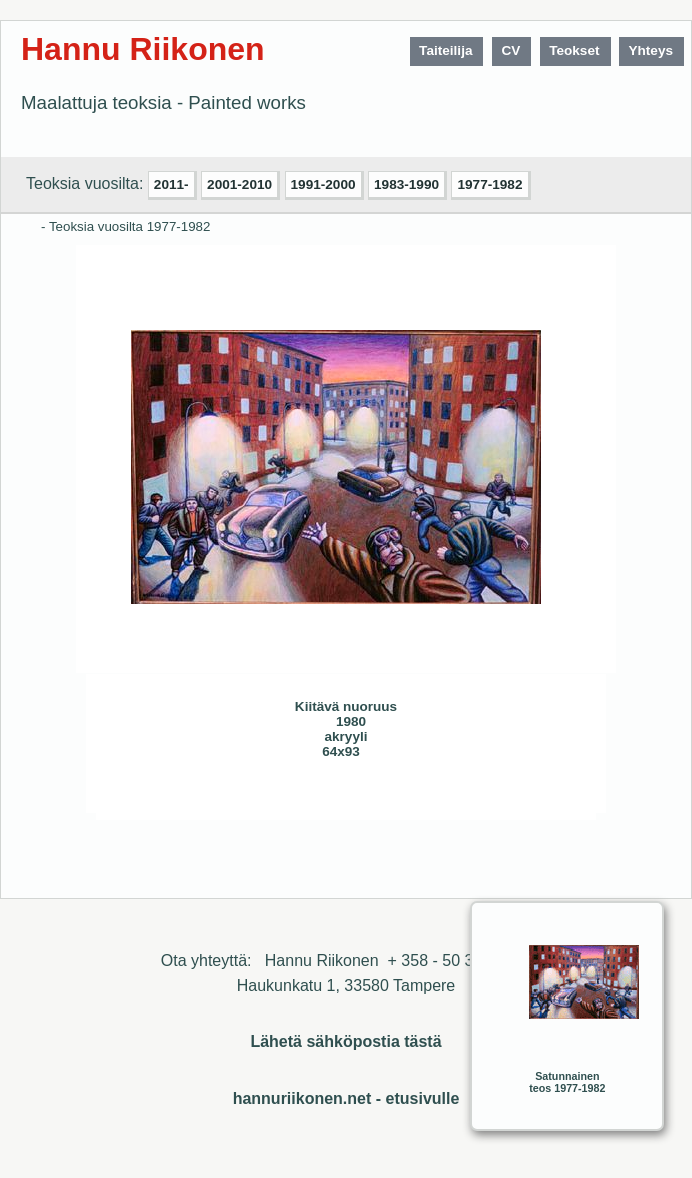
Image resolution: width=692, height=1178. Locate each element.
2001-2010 (239, 184)
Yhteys (650, 50)
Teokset (574, 50)
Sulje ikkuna (533, 797)
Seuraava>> (258, 797)
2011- (171, 184)
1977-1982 (489, 184)
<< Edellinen (218, 797)
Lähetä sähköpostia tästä (345, 1041)
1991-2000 (323, 184)
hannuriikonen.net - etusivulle (346, 1098)
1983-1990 (406, 184)
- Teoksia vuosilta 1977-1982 (125, 226)
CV (510, 50)
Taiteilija (445, 50)
